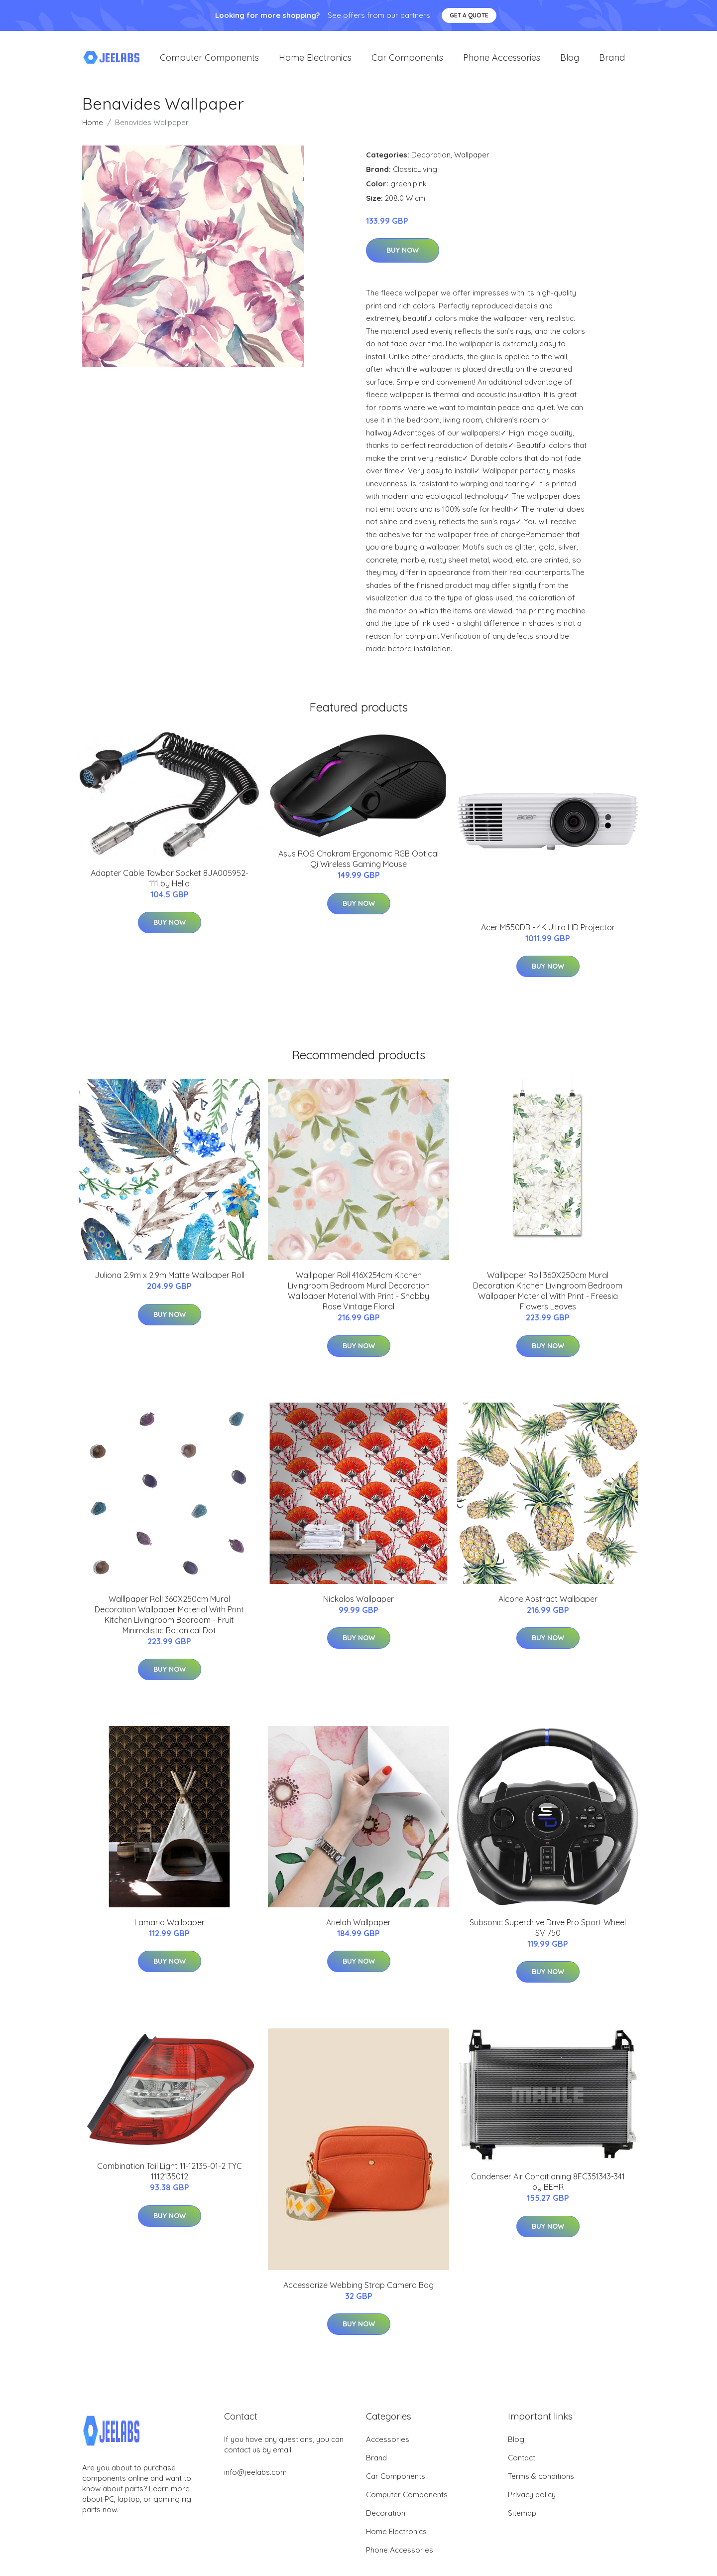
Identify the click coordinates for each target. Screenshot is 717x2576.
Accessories (387, 2443)
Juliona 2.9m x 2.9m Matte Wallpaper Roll (169, 1279)
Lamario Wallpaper (169, 1926)
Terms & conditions (541, 2480)
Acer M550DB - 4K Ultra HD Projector (548, 931)
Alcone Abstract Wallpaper (548, 1603)
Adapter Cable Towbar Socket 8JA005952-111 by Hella (169, 882)
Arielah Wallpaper (358, 1926)
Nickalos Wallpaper (358, 1603)
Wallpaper (471, 158)
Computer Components (209, 59)
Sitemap (522, 2517)
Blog (569, 59)
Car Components (407, 59)
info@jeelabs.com (255, 2476)
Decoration (431, 158)
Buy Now (402, 254)
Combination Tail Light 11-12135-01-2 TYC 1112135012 (169, 2175)
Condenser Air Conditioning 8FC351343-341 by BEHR (548, 2186)
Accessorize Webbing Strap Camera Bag (358, 2289)
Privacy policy (532, 2498)
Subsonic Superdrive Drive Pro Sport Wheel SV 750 (548, 1931)
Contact (521, 2461)
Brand (612, 59)
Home (92, 126)
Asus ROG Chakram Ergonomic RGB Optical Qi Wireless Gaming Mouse (358, 863)
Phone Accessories (501, 59)
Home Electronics (315, 59)
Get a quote (469, 15)
